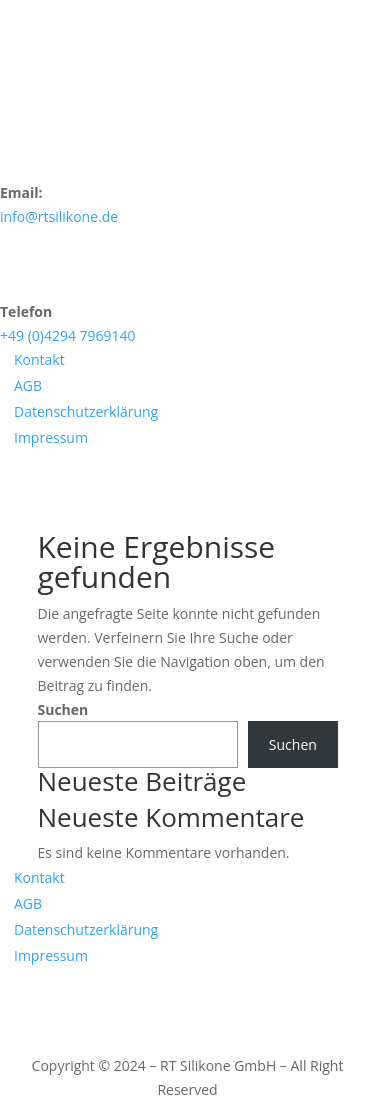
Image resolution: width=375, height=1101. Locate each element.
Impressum (51, 437)
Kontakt (39, 359)
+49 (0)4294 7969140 (68, 335)
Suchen (63, 709)
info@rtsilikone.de (59, 216)
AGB (28, 385)
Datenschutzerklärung (86, 411)
